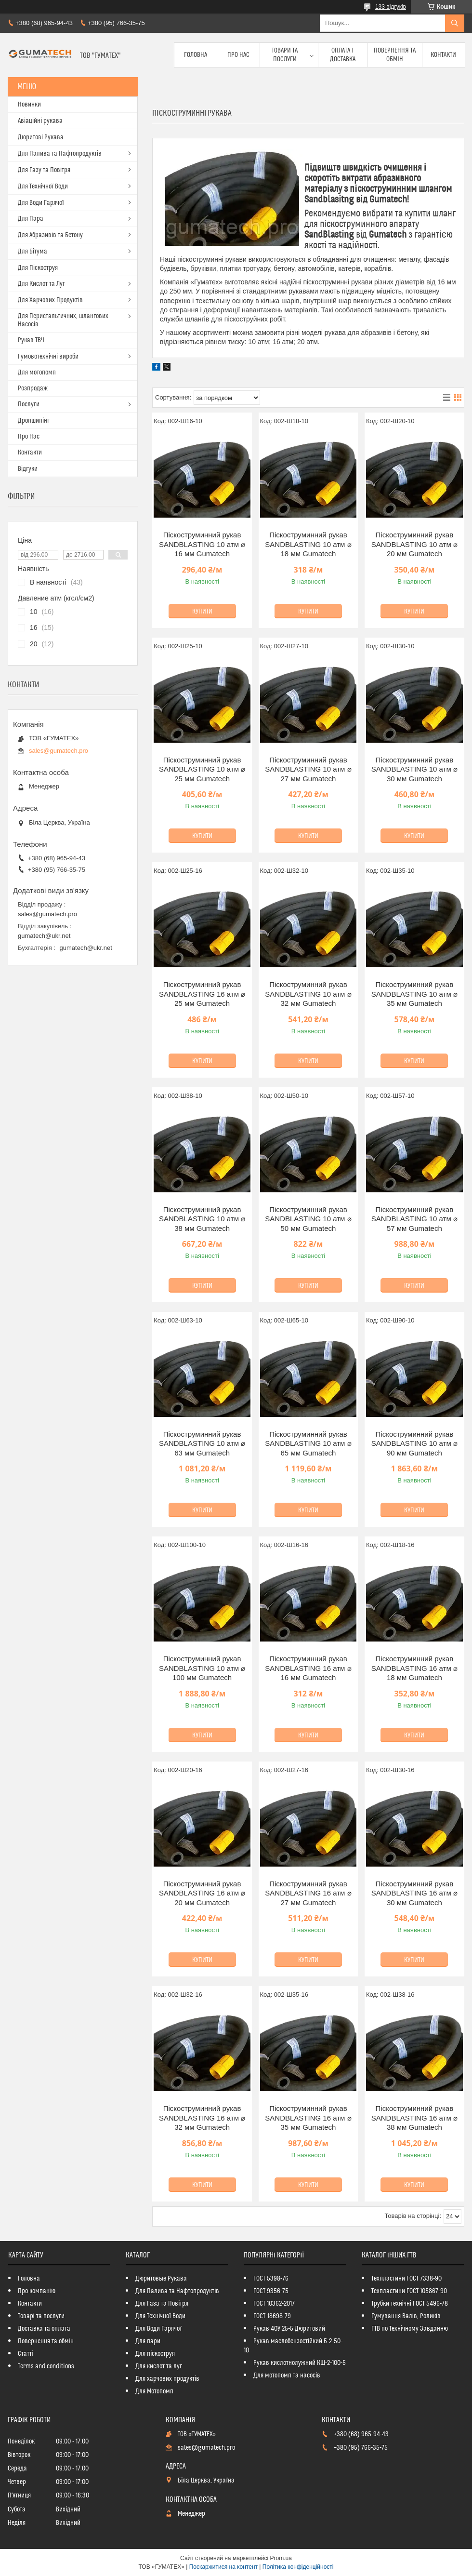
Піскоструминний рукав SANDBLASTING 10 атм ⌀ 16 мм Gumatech (202, 544)
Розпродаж (33, 388)
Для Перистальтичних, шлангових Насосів (63, 320)
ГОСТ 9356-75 (270, 2291)
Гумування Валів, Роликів (406, 2316)
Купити (202, 611)
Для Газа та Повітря (161, 2304)
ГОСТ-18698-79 (272, 2316)
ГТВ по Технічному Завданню (409, 2329)
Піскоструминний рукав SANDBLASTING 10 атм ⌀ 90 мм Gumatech (414, 1443)
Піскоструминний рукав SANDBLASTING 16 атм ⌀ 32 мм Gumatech (202, 2117)
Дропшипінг (34, 421)
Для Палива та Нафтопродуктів (60, 154)
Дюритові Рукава (41, 137)
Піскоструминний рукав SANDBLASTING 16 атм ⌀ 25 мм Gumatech (202, 993)
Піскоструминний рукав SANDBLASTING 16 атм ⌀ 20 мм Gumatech (202, 1893)
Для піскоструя (155, 2354)
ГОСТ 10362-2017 (274, 2304)
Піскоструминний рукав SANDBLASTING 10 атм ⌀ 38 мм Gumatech (202, 1218)
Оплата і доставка (342, 55)
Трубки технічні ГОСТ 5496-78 (409, 2304)
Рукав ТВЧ (31, 340)
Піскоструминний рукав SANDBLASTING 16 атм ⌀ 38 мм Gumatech (414, 2117)
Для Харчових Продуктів (50, 300)
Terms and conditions (46, 2366)
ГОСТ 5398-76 (270, 2278)
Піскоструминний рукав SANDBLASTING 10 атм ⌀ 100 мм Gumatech (202, 1668)
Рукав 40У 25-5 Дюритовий (289, 2329)
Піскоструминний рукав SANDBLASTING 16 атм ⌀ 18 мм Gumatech (414, 1668)
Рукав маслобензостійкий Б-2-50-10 (293, 2345)
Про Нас (238, 55)
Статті (25, 2354)
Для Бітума (32, 251)
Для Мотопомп (154, 2391)
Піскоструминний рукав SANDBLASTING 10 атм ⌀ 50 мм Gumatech (308, 1218)
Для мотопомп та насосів (286, 2375)
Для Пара (30, 219)
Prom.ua (281, 2558)
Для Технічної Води (43, 186)
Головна (195, 55)
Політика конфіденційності (298, 2566)
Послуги (28, 404)
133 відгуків (390, 6)
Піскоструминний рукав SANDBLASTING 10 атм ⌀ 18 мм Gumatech (308, 544)
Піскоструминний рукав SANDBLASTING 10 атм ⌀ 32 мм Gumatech (308, 993)
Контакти (443, 55)
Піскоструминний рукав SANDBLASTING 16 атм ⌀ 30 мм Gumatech (414, 1893)
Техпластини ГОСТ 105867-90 (409, 2291)
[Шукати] (454, 23)
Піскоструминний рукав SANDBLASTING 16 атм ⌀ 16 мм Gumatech (308, 1668)
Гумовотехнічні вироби (48, 356)
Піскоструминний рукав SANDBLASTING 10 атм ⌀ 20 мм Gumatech (414, 544)
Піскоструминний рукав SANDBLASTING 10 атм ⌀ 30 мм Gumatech (414, 769)
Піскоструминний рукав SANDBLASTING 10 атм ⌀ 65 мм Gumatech (308, 1443)
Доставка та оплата (44, 2329)
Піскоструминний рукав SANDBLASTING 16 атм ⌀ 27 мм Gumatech (308, 1893)
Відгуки (28, 469)
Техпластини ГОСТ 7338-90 (406, 2278)
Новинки (29, 104)
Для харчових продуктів (167, 2379)
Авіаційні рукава (40, 121)
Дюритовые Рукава (161, 2278)
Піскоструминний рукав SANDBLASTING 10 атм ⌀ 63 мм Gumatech (202, 1443)
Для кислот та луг (158, 2366)
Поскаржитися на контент (223, 2566)
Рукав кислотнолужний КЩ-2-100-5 (299, 2363)
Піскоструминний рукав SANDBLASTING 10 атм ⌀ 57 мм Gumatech (414, 1218)
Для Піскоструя (38, 268)
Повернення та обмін (395, 55)
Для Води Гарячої (41, 203)
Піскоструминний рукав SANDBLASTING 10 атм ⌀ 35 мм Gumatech (414, 993)
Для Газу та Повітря (44, 170)
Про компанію (36, 2291)
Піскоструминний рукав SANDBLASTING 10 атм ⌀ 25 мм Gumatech (202, 769)
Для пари (147, 2341)
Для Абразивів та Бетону (50, 235)
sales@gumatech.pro (58, 750)
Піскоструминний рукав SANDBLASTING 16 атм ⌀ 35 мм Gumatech (308, 2117)
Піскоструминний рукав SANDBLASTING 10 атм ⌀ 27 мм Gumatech (308, 769)
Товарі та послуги (41, 2316)
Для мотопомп (37, 372)
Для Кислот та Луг (41, 284)
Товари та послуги (285, 55)
